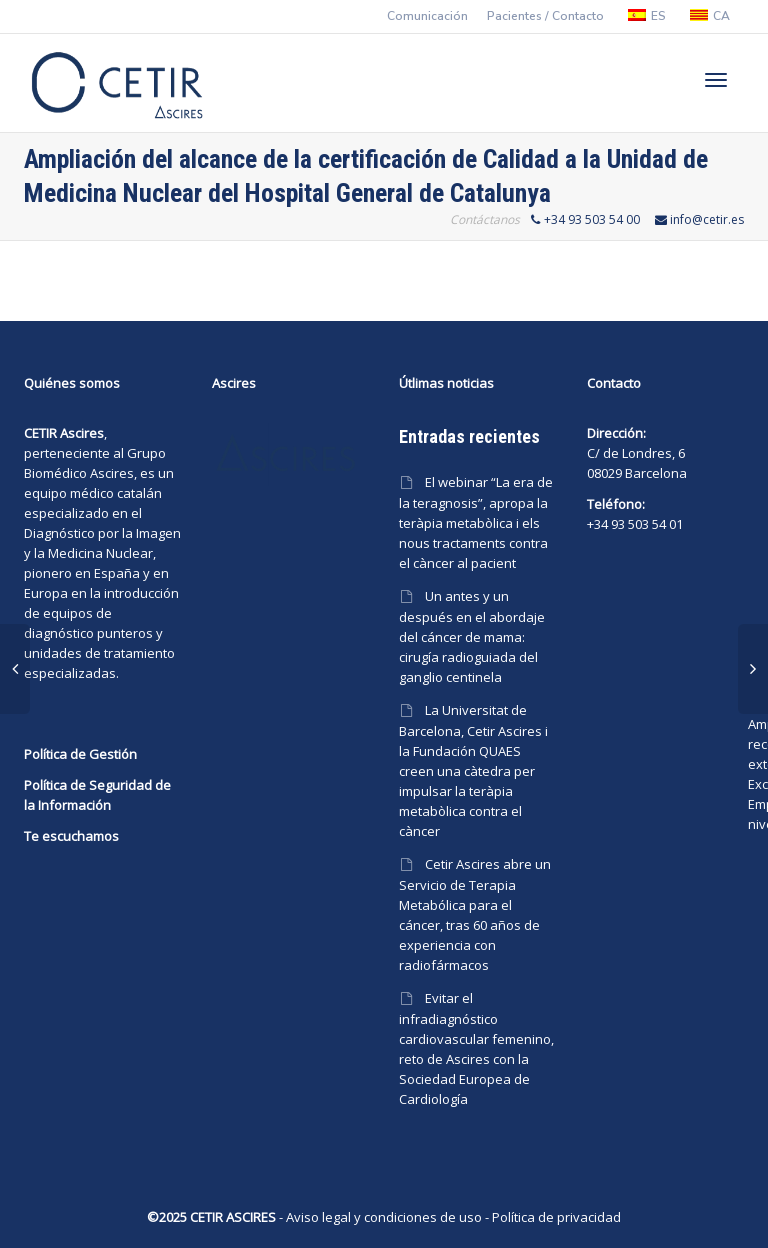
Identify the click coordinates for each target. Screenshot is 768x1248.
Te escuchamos (71, 836)
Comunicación (427, 16)
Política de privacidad (556, 1217)
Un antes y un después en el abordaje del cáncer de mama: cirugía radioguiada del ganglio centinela (472, 636)
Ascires (112, 473)
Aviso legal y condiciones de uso (384, 1217)
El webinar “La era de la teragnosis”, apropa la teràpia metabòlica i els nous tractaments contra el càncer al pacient (476, 522)
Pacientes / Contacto (545, 16)
